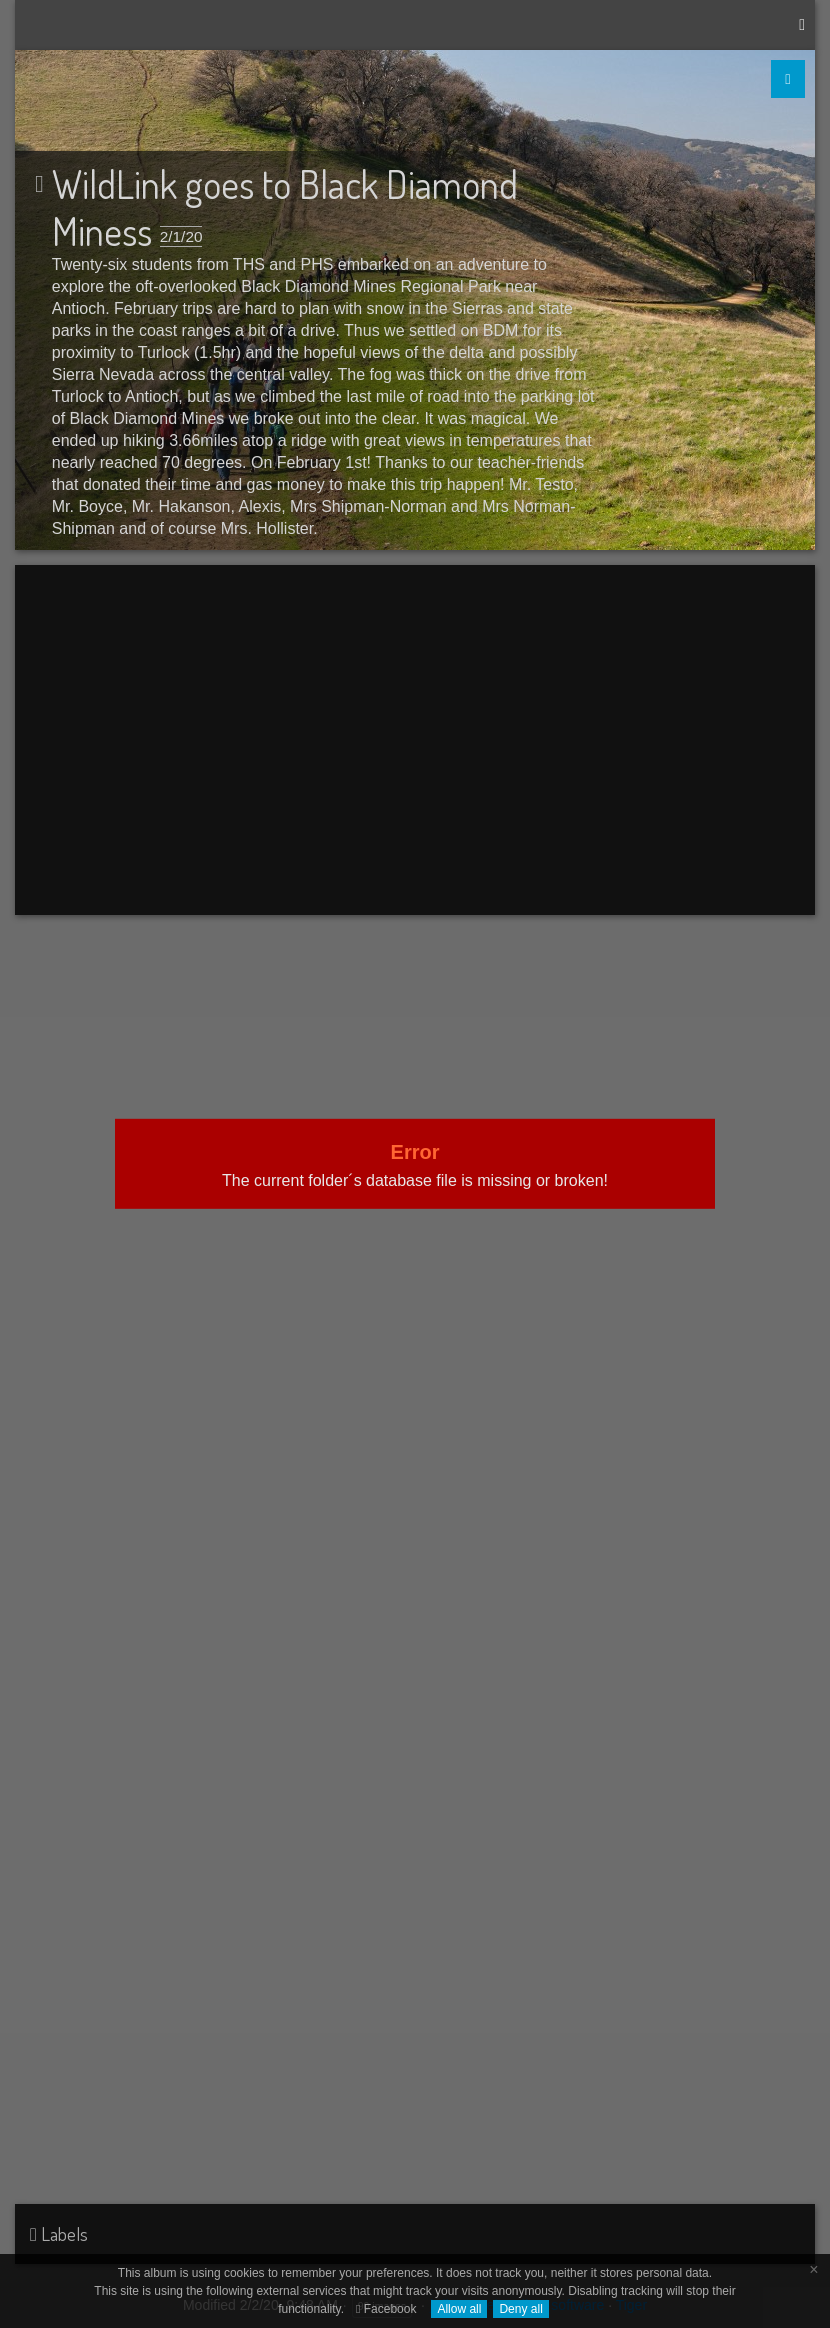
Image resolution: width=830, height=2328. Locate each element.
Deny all (520, 2309)
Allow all (459, 2309)
